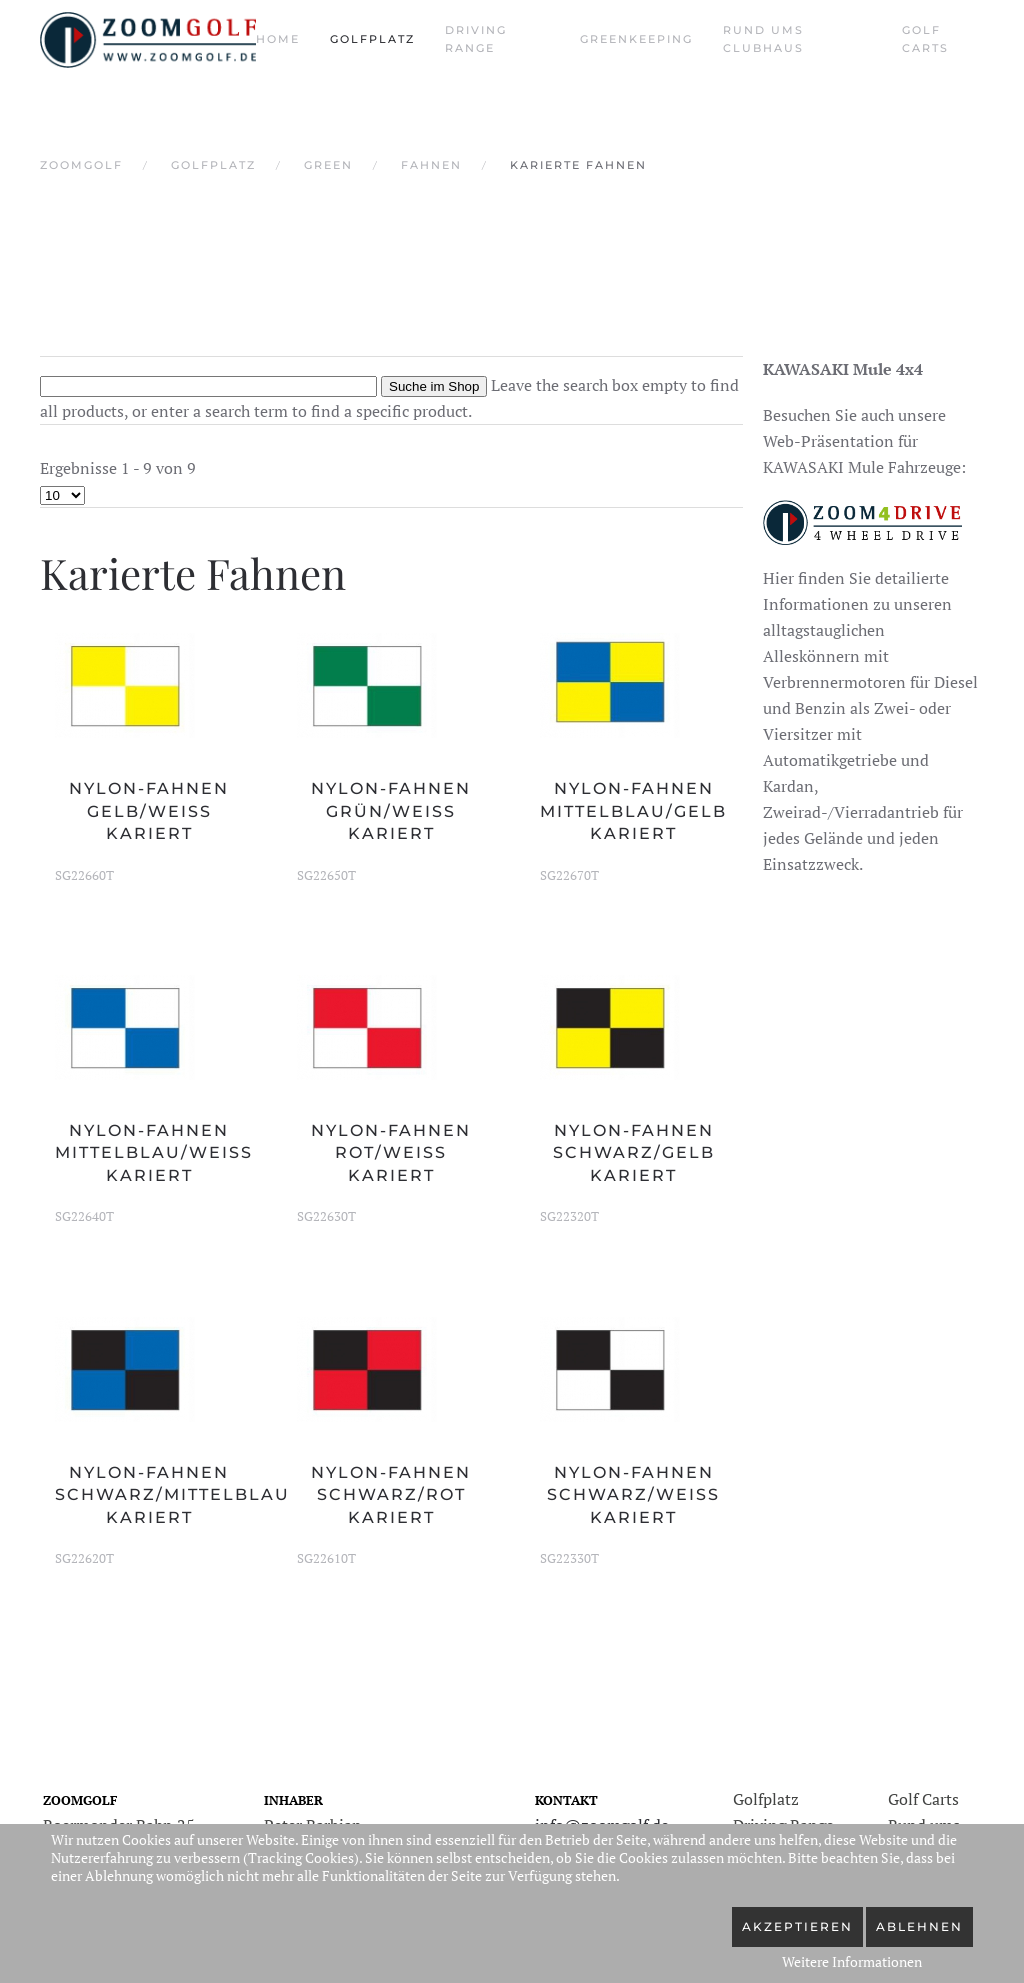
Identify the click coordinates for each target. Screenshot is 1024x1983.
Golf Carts (925, 39)
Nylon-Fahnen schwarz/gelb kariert (634, 1153)
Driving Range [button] (476, 39)
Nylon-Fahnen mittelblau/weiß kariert (154, 1153)
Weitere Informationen (852, 1961)
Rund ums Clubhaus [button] (763, 39)
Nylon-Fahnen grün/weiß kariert (391, 811)
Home (278, 39)
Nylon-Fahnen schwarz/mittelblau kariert (172, 1495)
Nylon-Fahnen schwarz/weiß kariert (633, 1495)
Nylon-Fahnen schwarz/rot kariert (391, 1495)
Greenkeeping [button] (636, 39)
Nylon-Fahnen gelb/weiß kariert (149, 811)
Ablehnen (919, 1926)
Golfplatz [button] (372, 39)
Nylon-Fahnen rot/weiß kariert (391, 1153)
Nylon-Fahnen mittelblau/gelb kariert (633, 811)
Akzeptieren (797, 1926)
